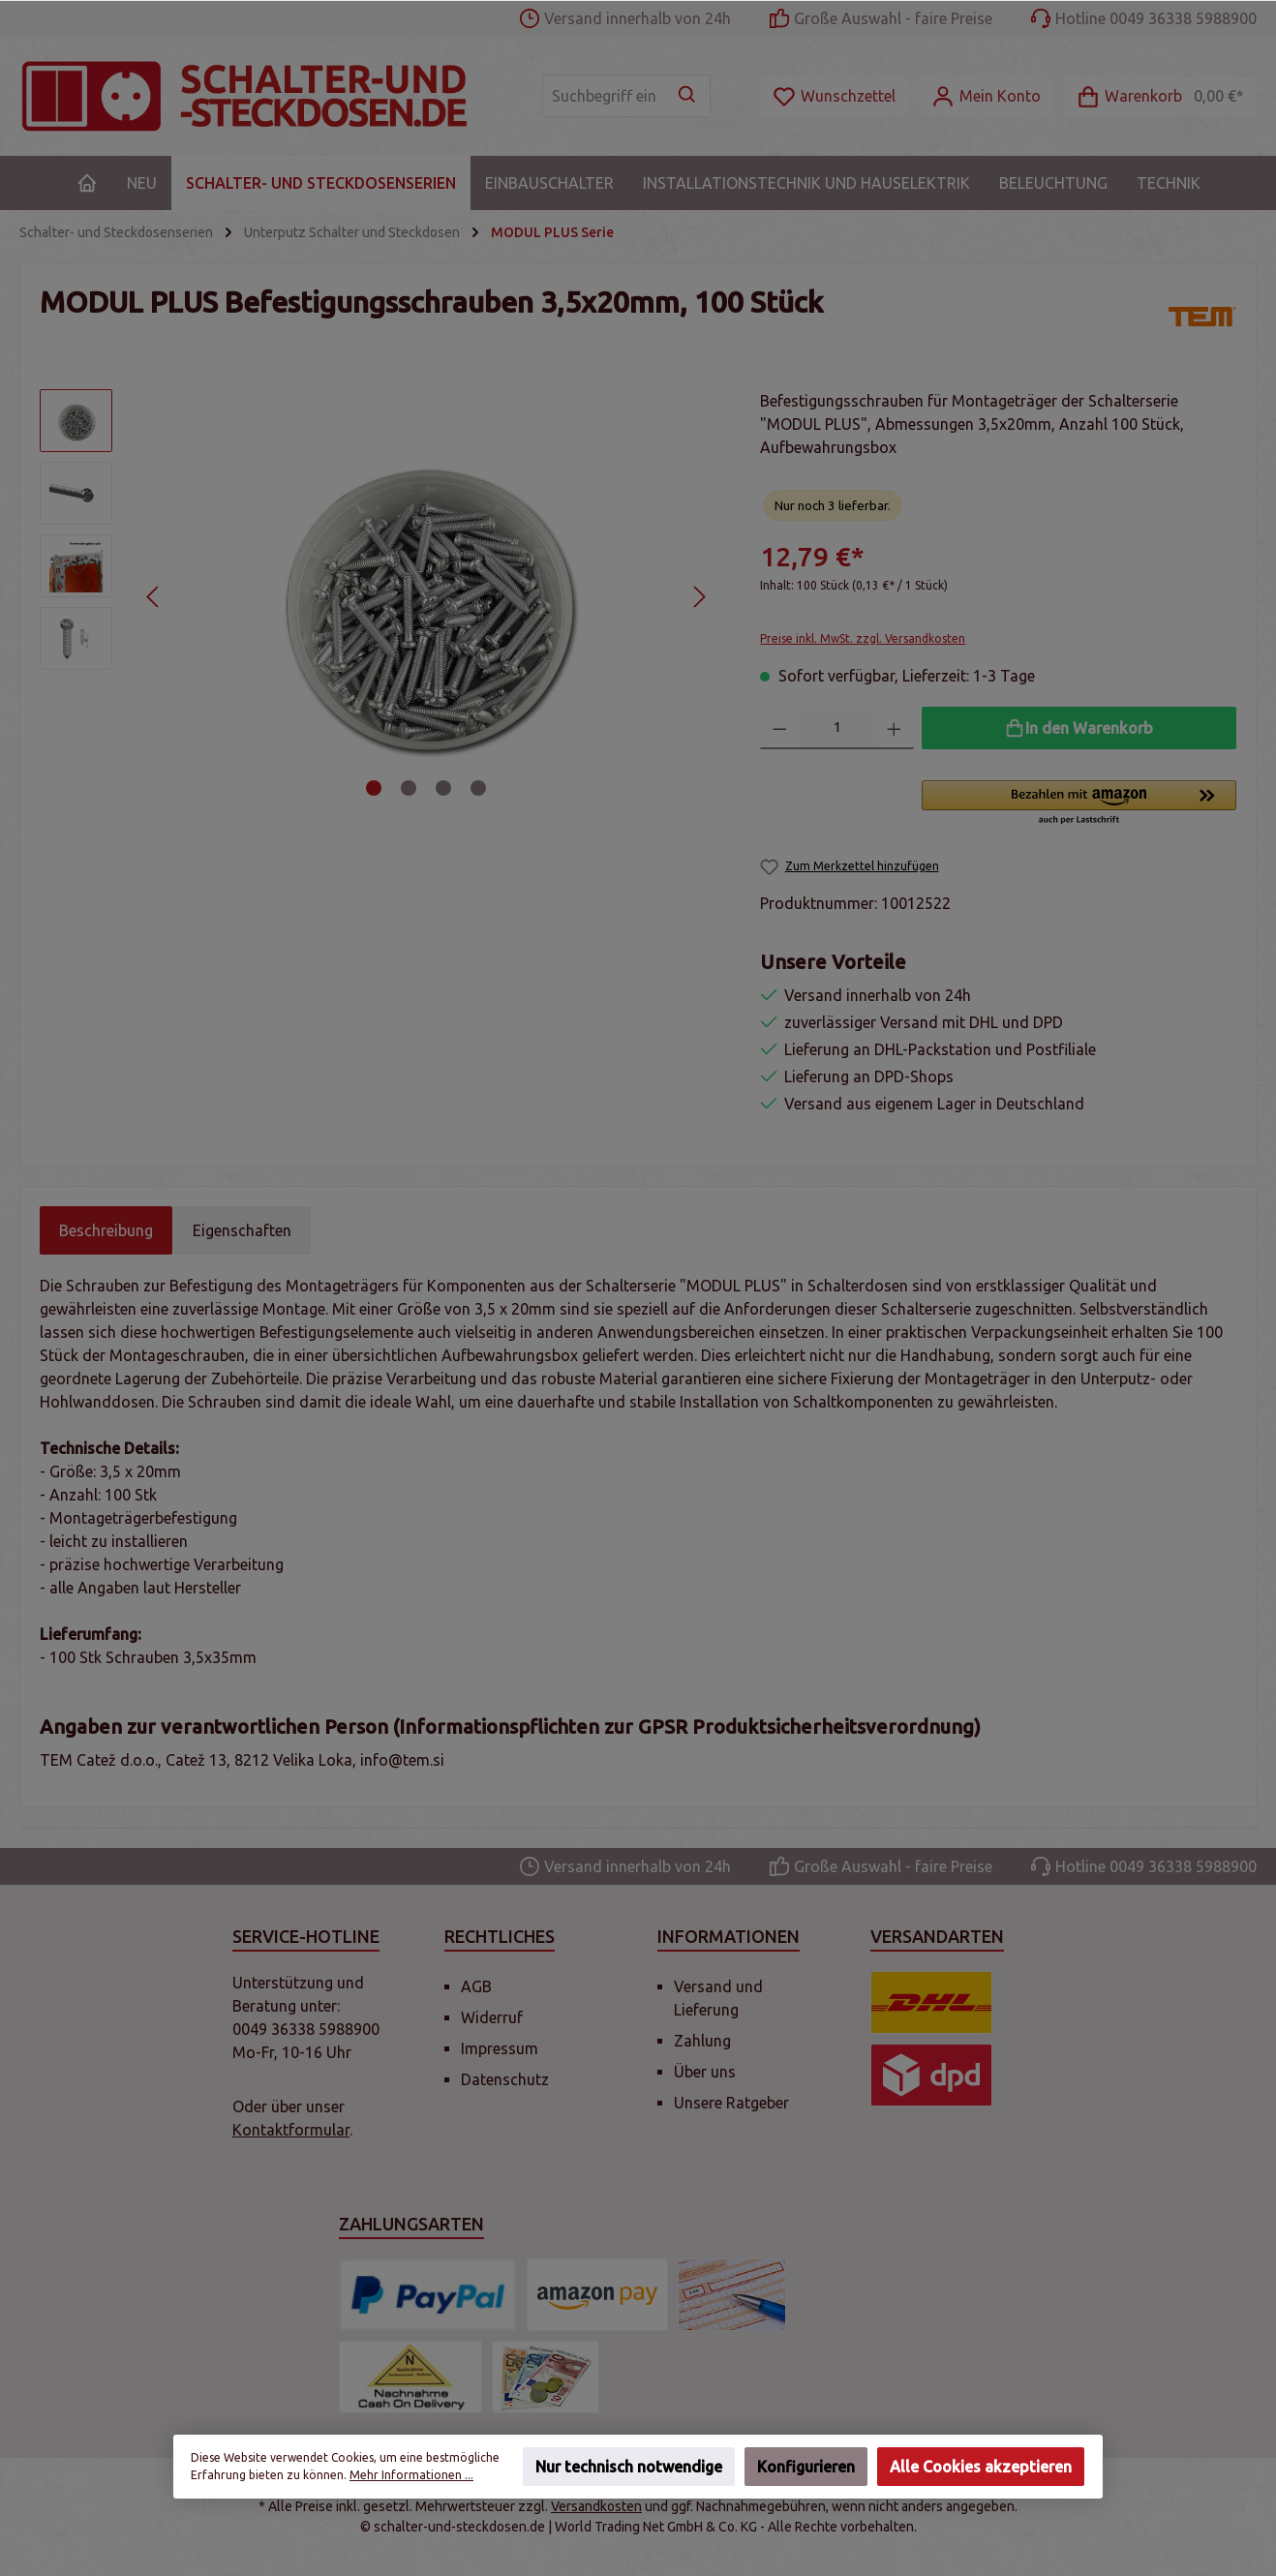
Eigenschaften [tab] (242, 1230)
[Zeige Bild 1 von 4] (373, 788)
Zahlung (702, 2040)
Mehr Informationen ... (411, 2475)
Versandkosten (596, 2506)
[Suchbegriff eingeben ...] (604, 96)
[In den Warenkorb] (1079, 728)
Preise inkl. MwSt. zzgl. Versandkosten (862, 638)
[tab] (106, 1230)
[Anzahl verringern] (780, 728)
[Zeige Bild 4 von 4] (478, 788)
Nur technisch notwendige (628, 2466)
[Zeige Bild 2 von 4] (408, 788)
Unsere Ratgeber (731, 2102)
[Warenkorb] (1160, 96)
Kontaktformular (290, 2129)
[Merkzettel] (833, 96)
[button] (1079, 803)
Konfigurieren (806, 2466)
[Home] (87, 183)
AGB (476, 1986)
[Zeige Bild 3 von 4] (443, 788)
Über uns (705, 2071)
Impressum (499, 2048)
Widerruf (492, 2017)
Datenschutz (505, 2079)
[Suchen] (688, 96)
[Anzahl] (837, 728)
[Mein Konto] (985, 96)
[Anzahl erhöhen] (894, 728)
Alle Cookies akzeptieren (981, 2466)
